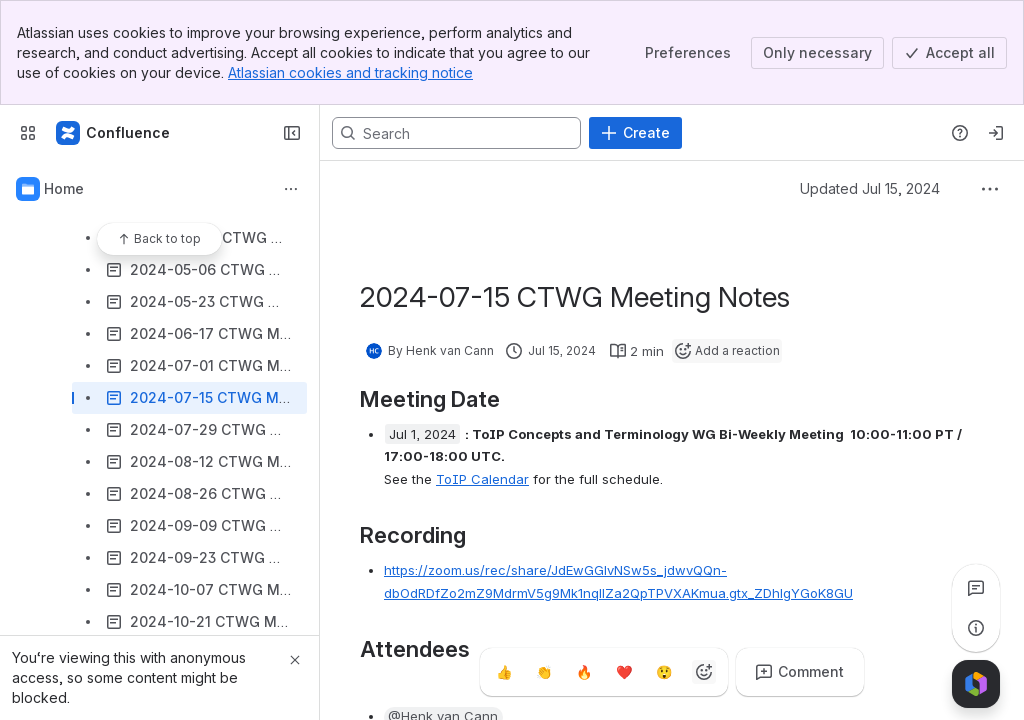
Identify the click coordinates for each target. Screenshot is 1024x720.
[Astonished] (664, 672)
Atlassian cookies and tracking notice (350, 72)
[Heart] (624, 672)
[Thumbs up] (504, 672)
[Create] (635, 133)
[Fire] (584, 672)
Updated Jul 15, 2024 (870, 188)
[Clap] (544, 672)
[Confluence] (114, 133)
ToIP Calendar (482, 479)
